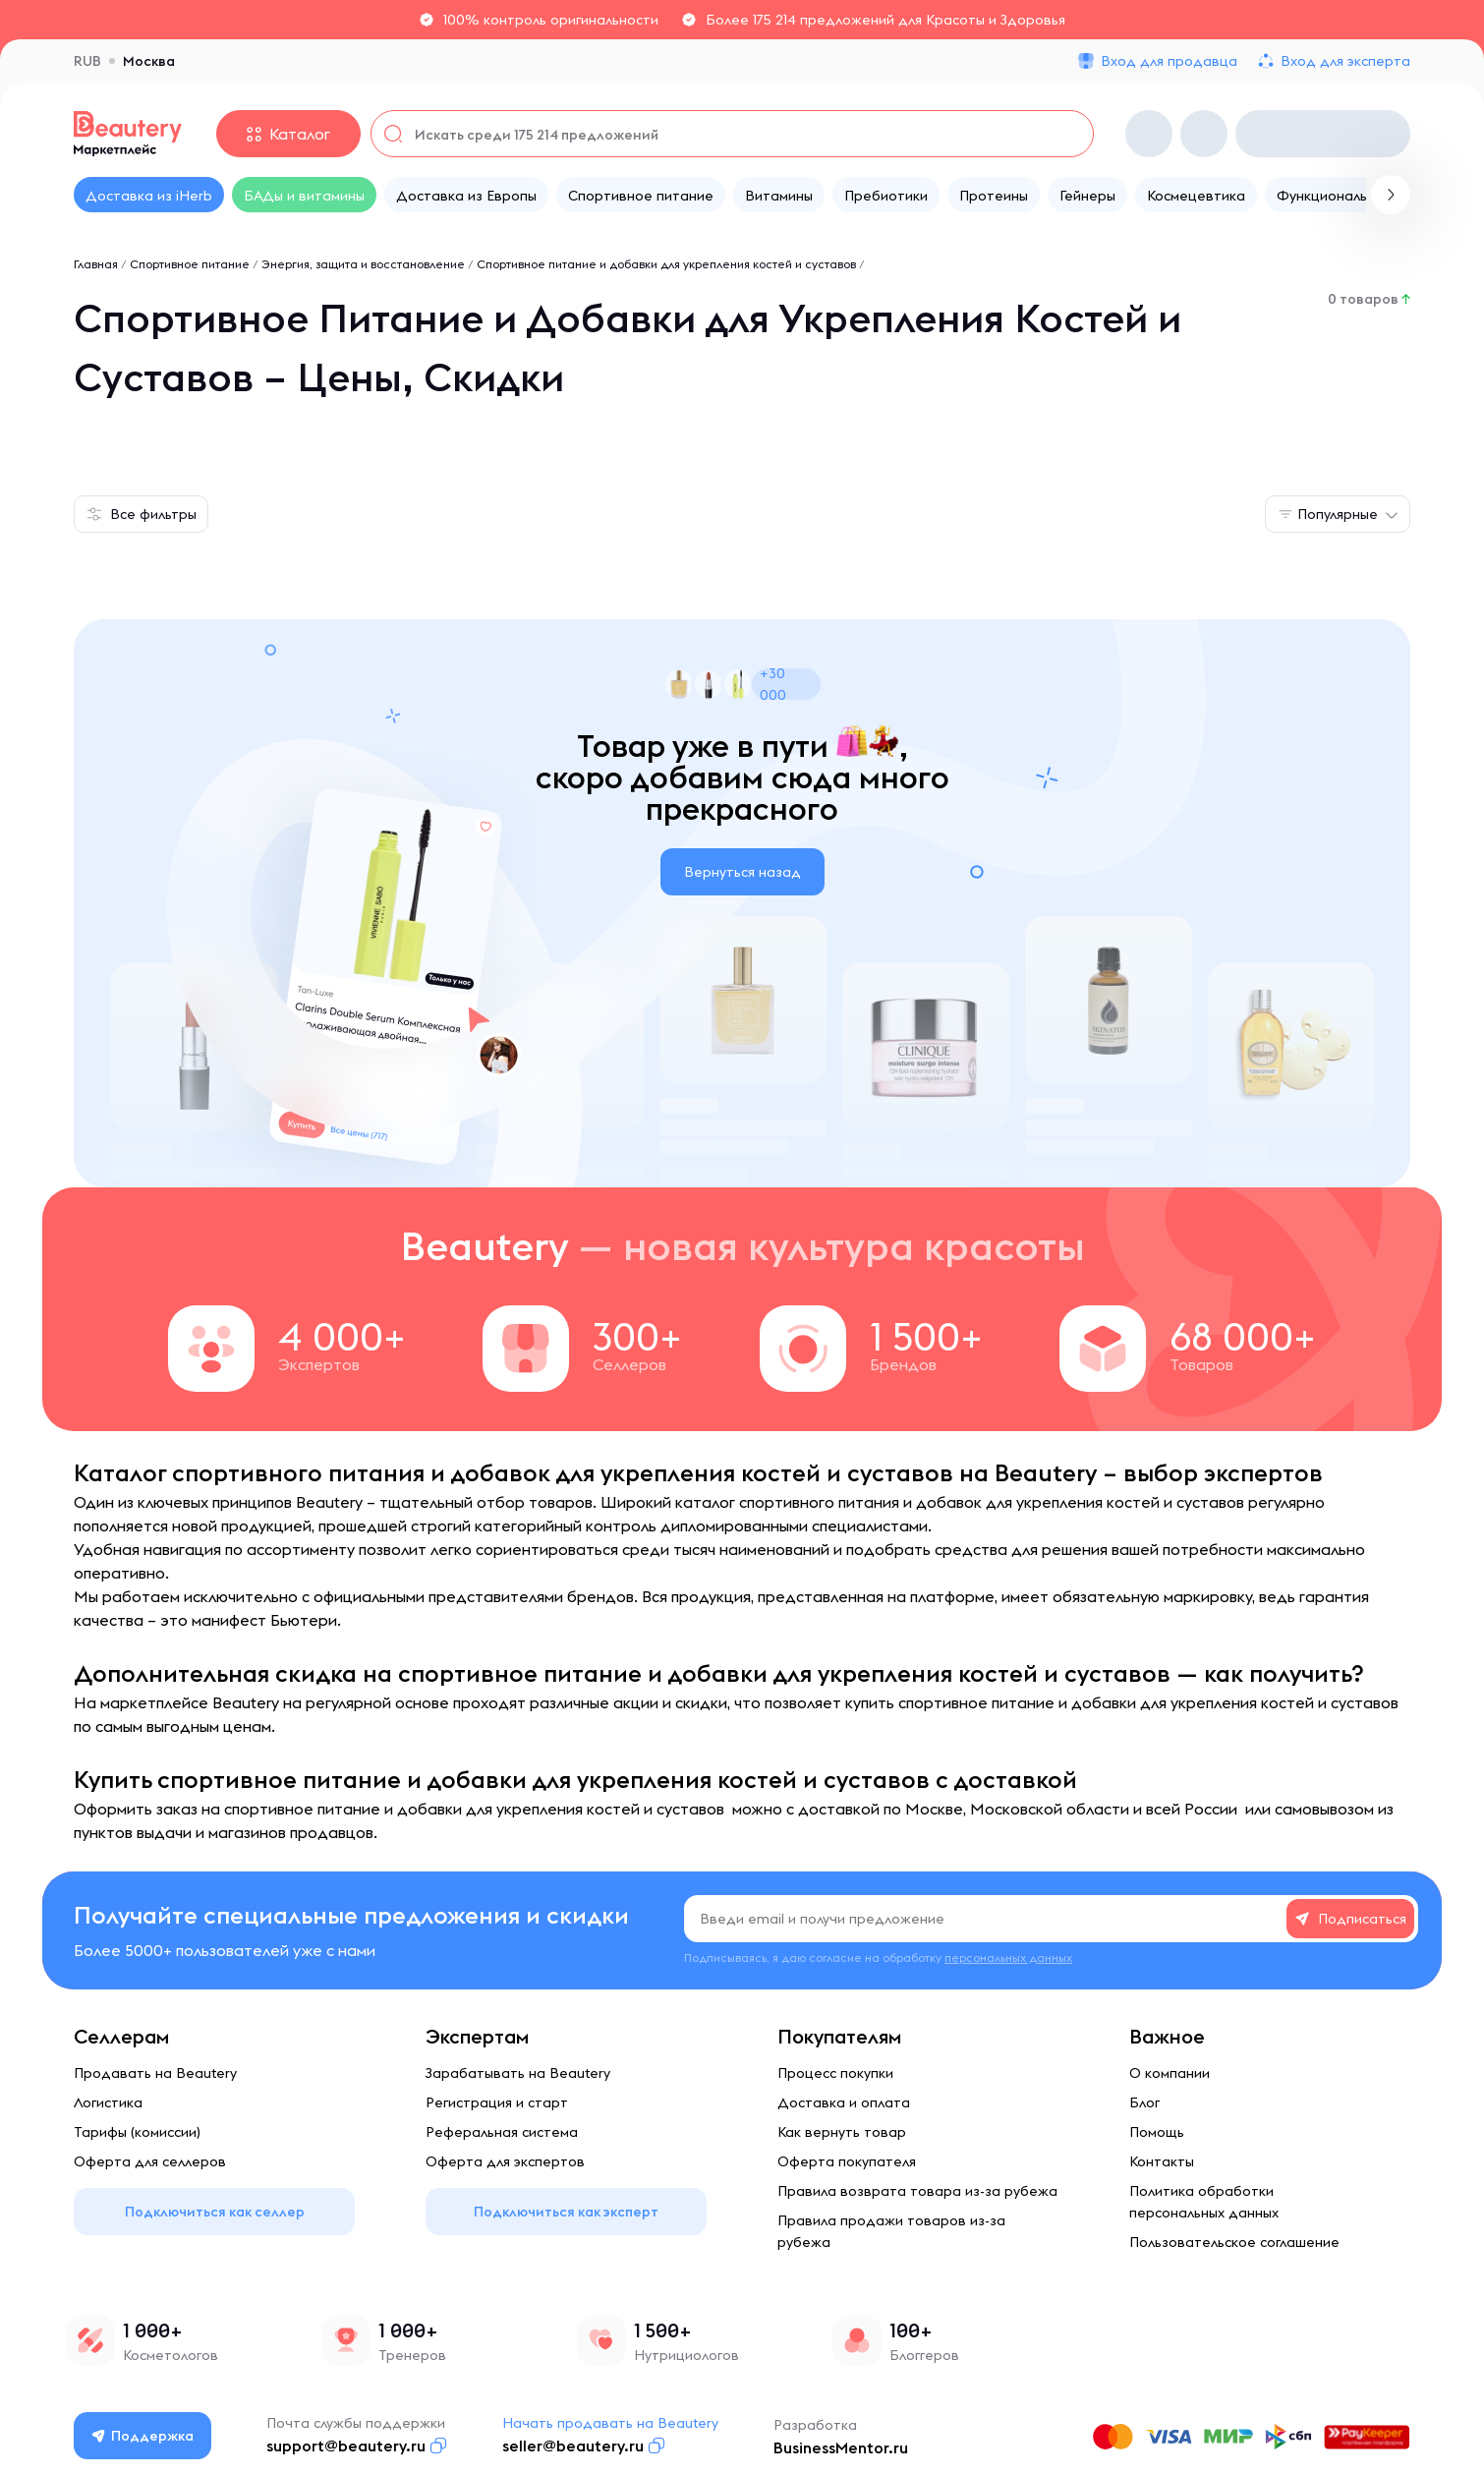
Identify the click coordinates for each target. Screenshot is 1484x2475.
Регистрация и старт (497, 2102)
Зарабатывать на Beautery (518, 2073)
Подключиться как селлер (215, 2211)
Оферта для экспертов (505, 2161)
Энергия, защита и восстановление (363, 264)
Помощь (1156, 2132)
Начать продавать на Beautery (611, 2423)
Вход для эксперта (1345, 61)
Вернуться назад (742, 872)
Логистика (108, 2102)
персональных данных (1008, 1957)
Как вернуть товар (841, 2132)
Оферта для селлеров (150, 2161)
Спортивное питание (190, 264)
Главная (96, 264)
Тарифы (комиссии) (137, 2132)
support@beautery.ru (347, 2445)
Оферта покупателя (846, 2161)
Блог (1144, 2102)
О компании (1169, 2073)
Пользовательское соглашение (1234, 2242)
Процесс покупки (835, 2073)
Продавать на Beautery (155, 2073)
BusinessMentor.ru (841, 2447)
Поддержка (143, 2436)
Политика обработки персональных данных (1204, 2201)
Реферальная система (502, 2132)
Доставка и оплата (843, 2102)
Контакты (1161, 2161)
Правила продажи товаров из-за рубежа (891, 2231)
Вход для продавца (1169, 61)
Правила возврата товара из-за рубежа (917, 2191)
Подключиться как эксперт (566, 2211)
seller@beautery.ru (574, 2445)
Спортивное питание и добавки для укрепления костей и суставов (666, 264)
